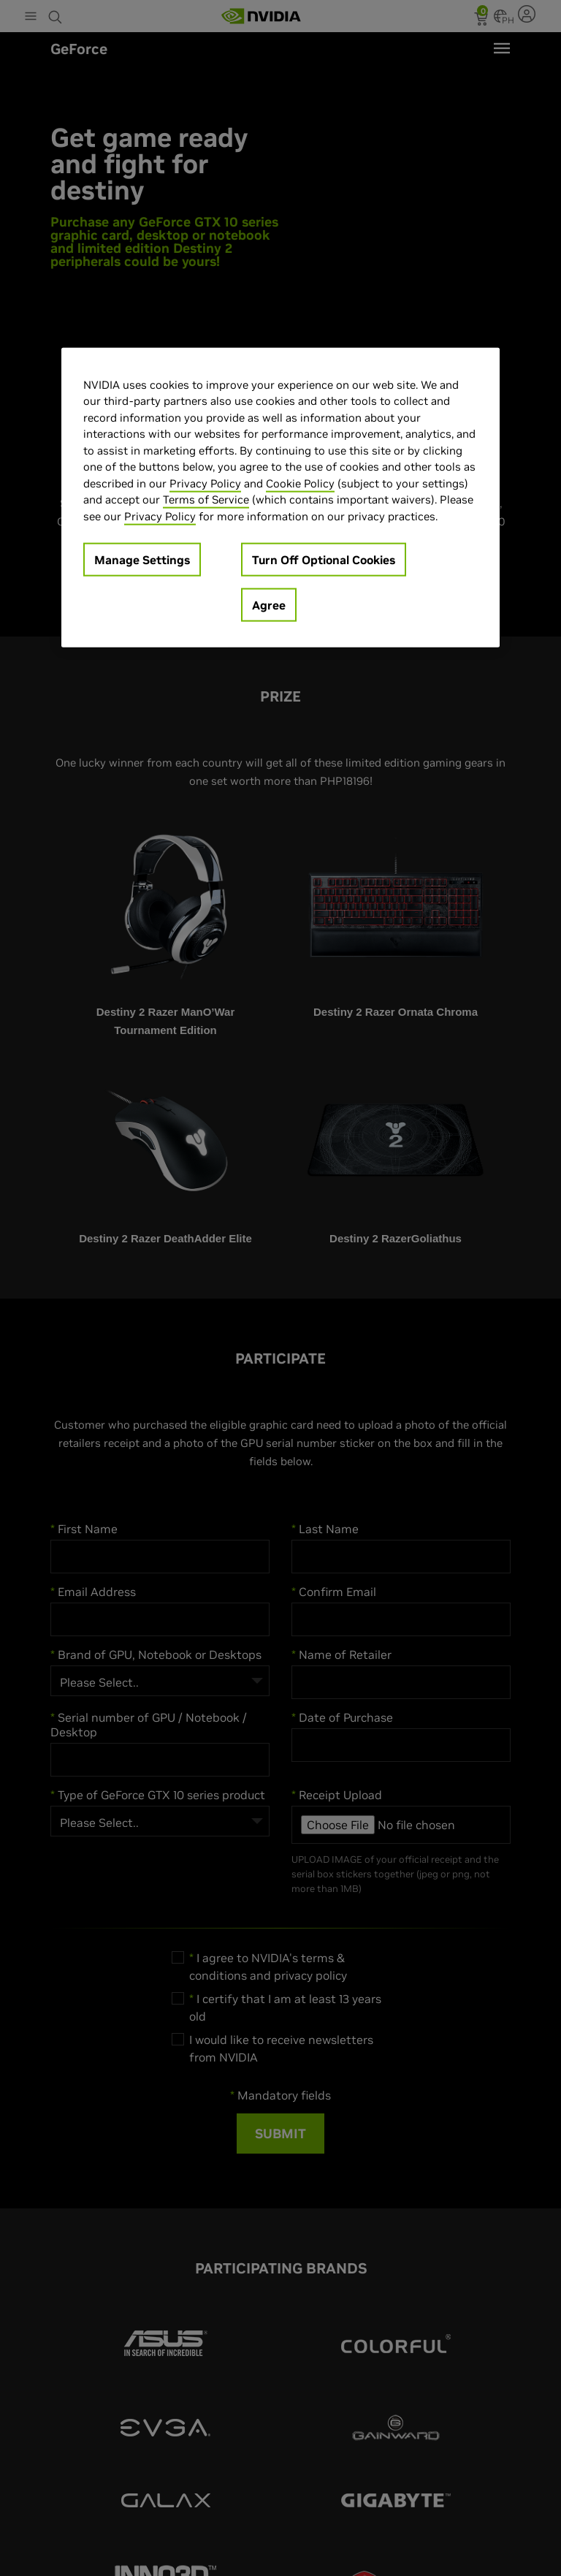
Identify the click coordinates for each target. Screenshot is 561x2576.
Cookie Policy (300, 483)
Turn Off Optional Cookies (323, 559)
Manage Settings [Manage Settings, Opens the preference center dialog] (142, 559)
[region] (280, 497)
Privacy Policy (205, 483)
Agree (269, 605)
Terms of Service (206, 499)
